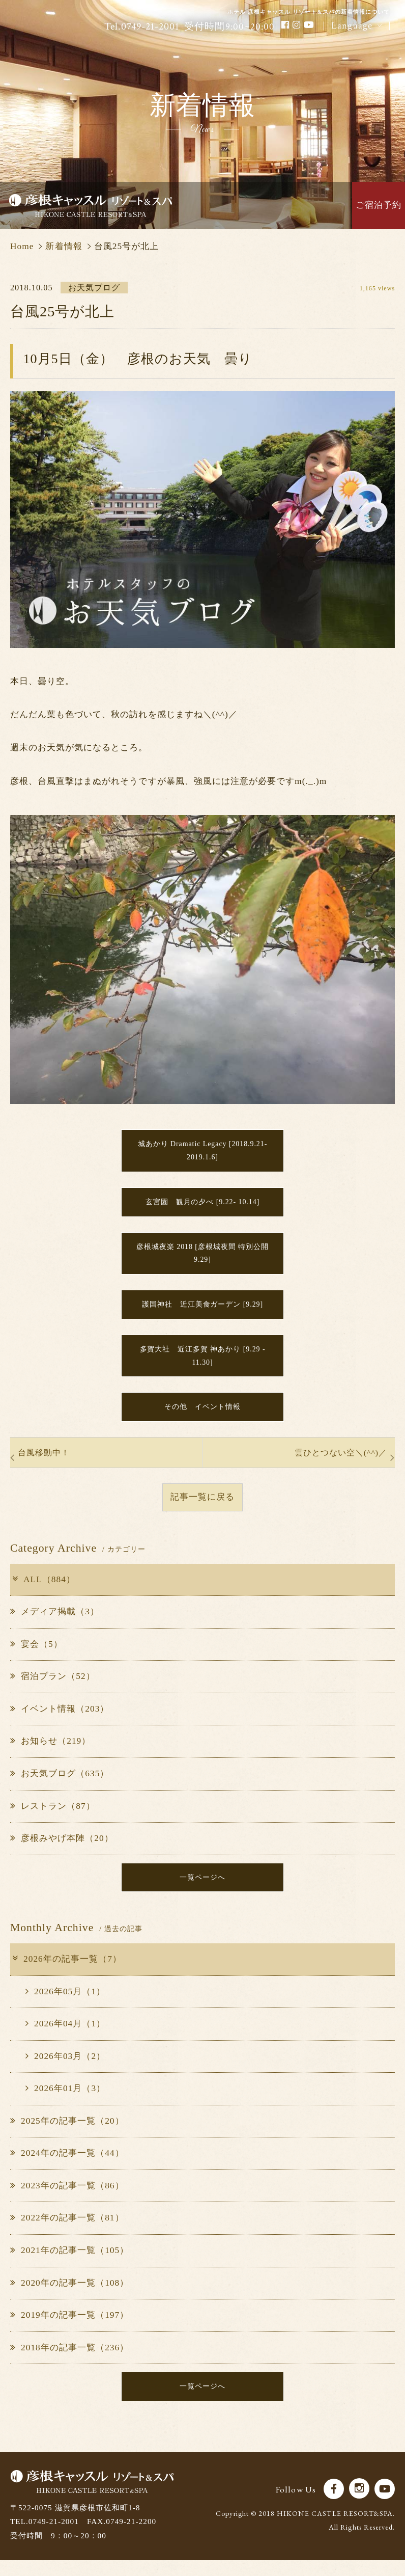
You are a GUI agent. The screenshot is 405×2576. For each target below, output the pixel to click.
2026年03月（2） (65, 2071)
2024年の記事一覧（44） (67, 2168)
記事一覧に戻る (202, 1510)
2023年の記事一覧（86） (67, 2200)
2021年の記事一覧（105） (69, 2265)
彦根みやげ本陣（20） (61, 1851)
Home (22, 246)
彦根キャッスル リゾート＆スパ (90, 205)
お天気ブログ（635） (59, 1787)
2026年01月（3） (65, 2103)
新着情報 (63, 246)
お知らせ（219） (50, 1754)
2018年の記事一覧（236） (69, 2362)
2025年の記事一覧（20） (67, 2135)
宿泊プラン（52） (52, 1689)
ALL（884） (43, 1592)
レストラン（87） (52, 1819)
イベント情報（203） (59, 1722)
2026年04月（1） (65, 2038)
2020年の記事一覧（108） (69, 2297)
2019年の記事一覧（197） (69, 2330)
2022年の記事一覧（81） (67, 2232)
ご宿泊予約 (378, 205)
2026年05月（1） (65, 2006)
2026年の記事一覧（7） (66, 1973)
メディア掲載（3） (54, 1625)
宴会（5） (36, 1657)
